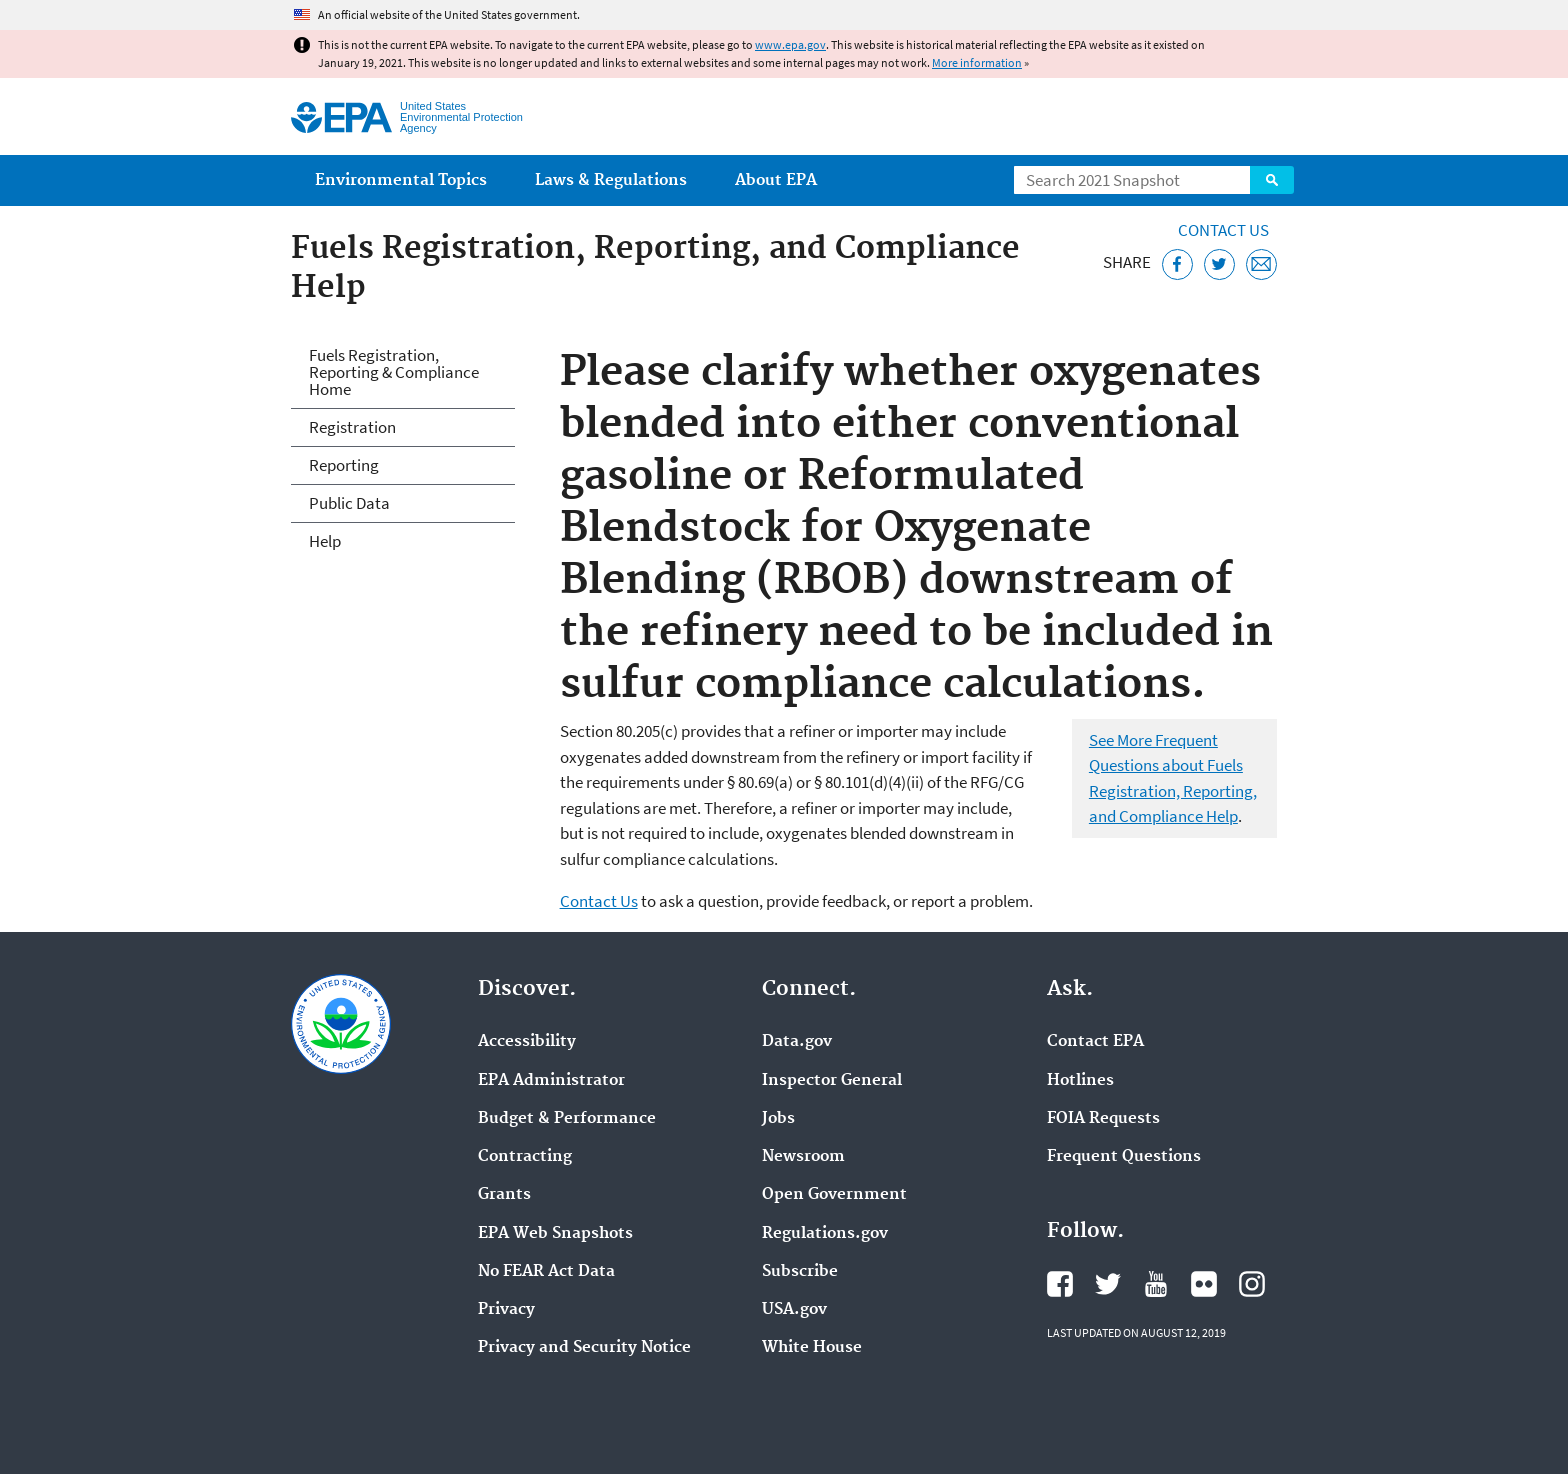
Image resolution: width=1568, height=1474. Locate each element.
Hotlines (1080, 1081)
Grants (504, 1195)
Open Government (834, 1195)
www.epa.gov (790, 44)
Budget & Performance (567, 1119)
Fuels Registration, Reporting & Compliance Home (394, 372)
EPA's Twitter (1108, 1284)
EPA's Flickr (1204, 1284)
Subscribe (800, 1272)
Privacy (506, 1310)
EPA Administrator (551, 1081)
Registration (352, 427)
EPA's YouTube (1156, 1284)
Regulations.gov (825, 1234)
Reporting (344, 465)
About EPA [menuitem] (776, 180)
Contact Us (1223, 230)
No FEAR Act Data (546, 1272)
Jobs (778, 1119)
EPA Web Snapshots (555, 1234)
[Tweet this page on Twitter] (1219, 264)
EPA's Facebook (1060, 1284)
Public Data (349, 503)
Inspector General (832, 1081)
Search (1272, 180)
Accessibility (527, 1042)
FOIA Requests (1103, 1119)
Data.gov (797, 1042)
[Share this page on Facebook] (1177, 264)
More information (977, 62)
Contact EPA (1095, 1042)
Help (325, 541)
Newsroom (803, 1157)
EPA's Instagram (1252, 1284)
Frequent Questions (1124, 1157)
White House (812, 1348)
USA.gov (794, 1310)
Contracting (525, 1157)
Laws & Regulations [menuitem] (611, 180)
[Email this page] (1261, 264)
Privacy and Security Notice (584, 1348)
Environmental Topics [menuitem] (401, 180)
